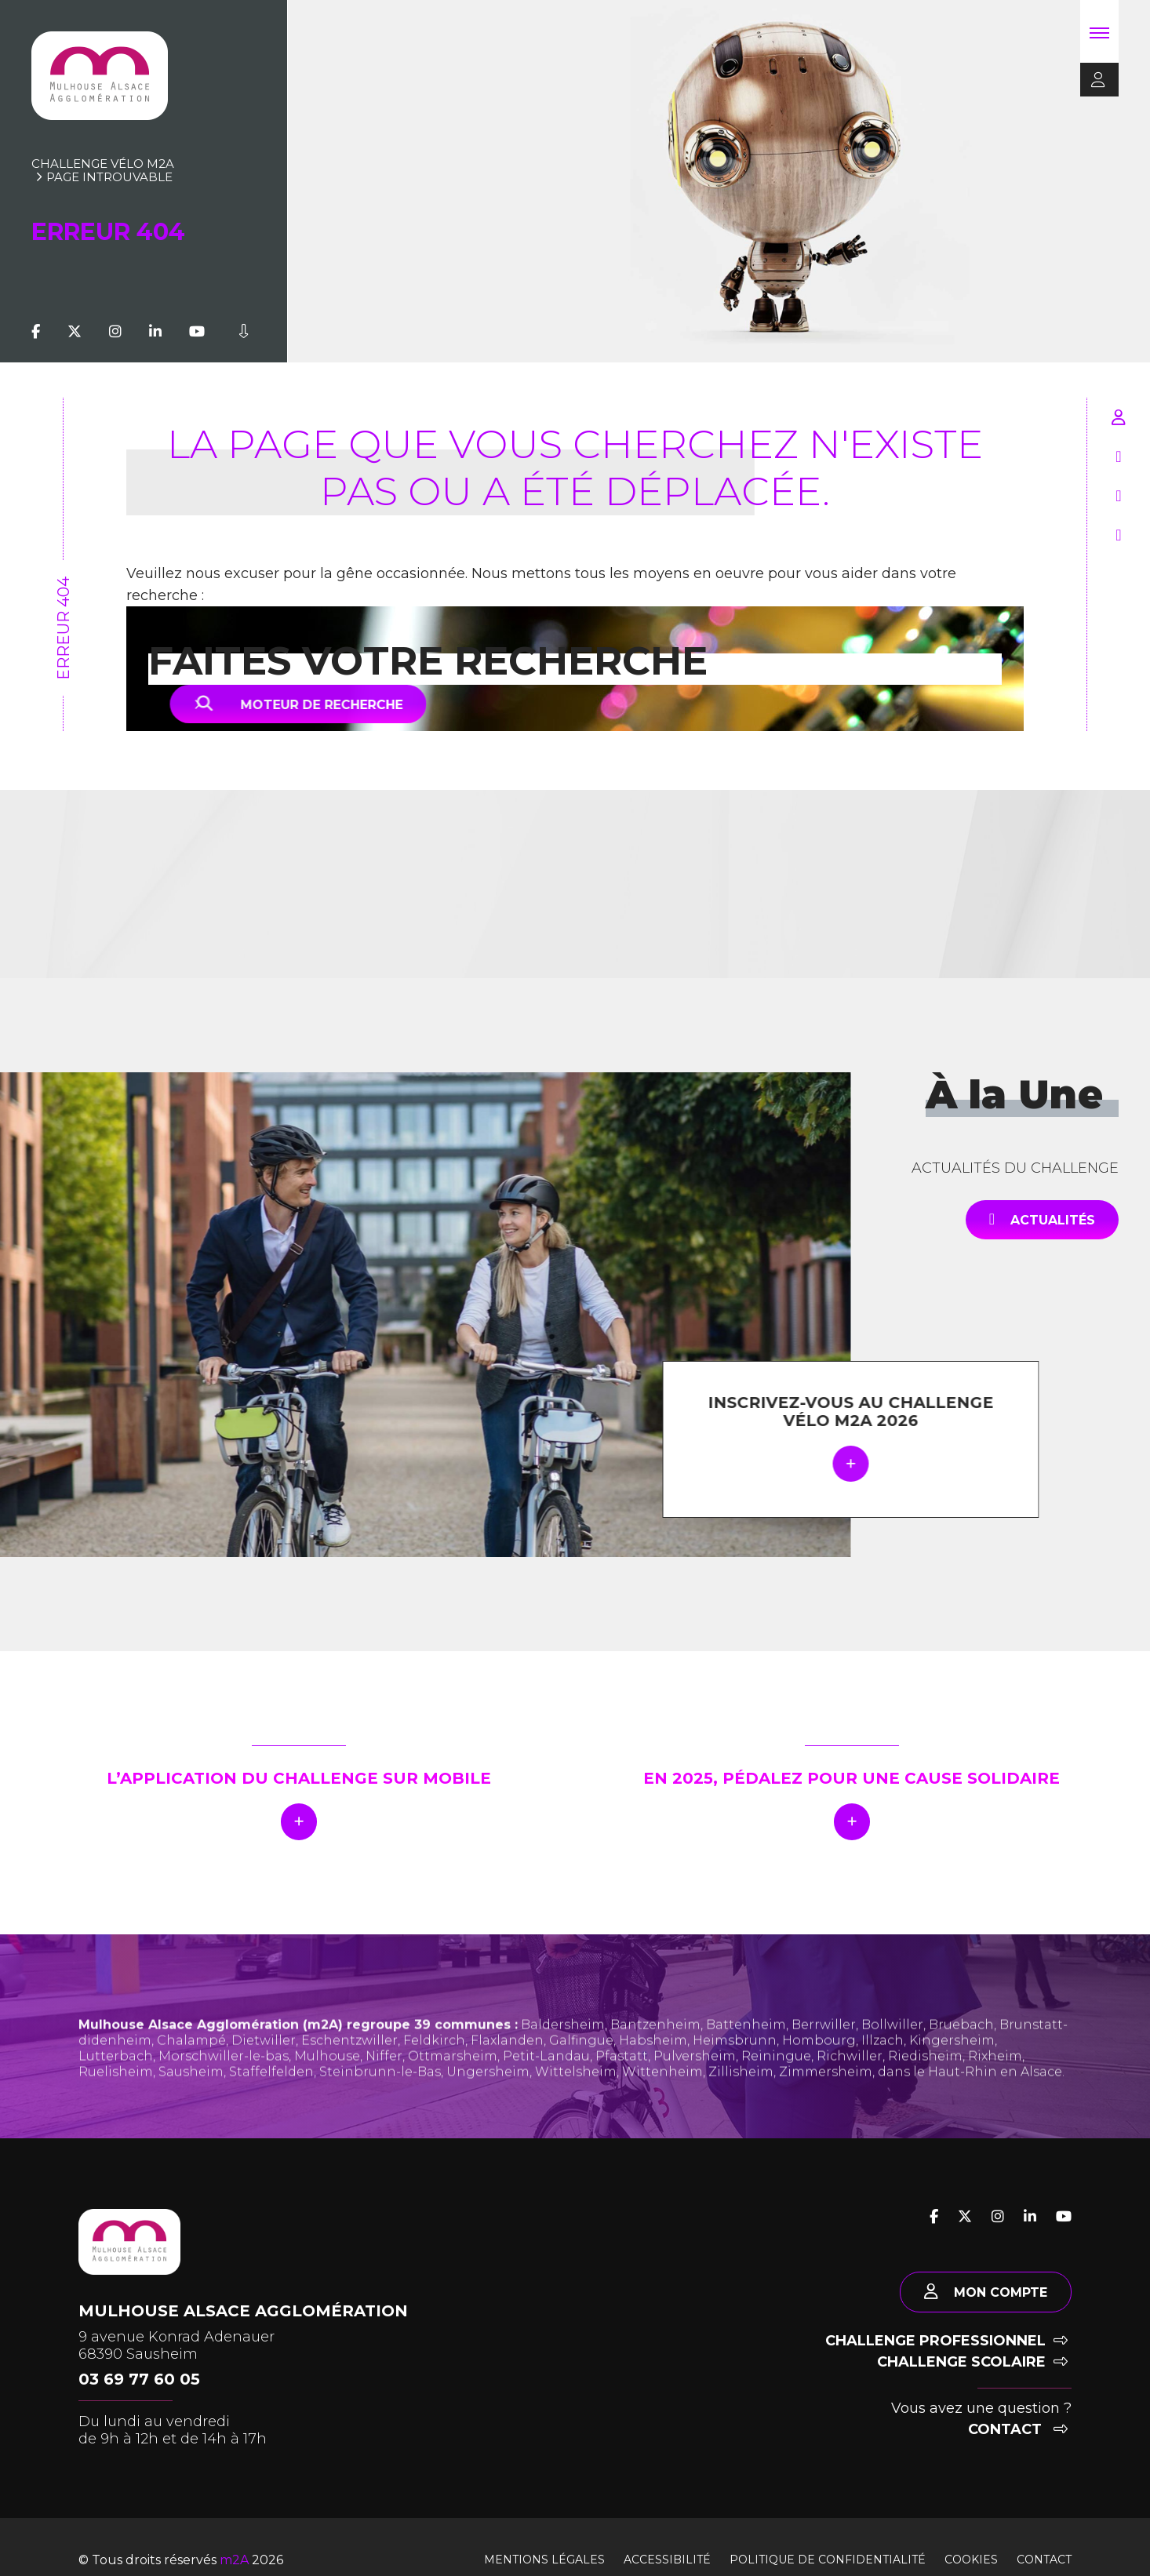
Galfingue (581, 2069)
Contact (1018, 2429)
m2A (234, 2559)
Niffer (384, 2085)
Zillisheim (740, 2101)
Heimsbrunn (735, 2069)
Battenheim (746, 2054)
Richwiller (850, 2085)
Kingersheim (952, 2069)
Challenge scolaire (972, 2361)
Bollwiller (892, 2054)
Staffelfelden (271, 2101)
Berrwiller (824, 2054)
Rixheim (995, 2085)
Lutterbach (115, 2085)
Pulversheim (694, 2085)
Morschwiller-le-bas (223, 2085)
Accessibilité (667, 2559)
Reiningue (776, 2085)
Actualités (1042, 1219)
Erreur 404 (63, 628)
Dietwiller (263, 2069)
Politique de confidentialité (828, 2559)
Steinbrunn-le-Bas (380, 2101)
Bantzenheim (655, 2054)
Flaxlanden (507, 2069)
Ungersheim (488, 2101)
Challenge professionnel (946, 2340)
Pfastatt (621, 2085)
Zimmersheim (825, 2101)
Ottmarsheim (452, 2085)
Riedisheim (925, 2085)
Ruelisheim (115, 2101)
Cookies (971, 2559)
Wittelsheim (576, 2101)
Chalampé (191, 2069)
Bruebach (961, 2054)
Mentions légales (544, 2559)
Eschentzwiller (349, 2069)
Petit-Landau (546, 2085)
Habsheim (653, 2069)
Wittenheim (662, 2101)
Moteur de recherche (316, 704)
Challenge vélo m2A (102, 163)
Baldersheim (563, 2054)
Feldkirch (434, 2069)
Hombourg (819, 2069)
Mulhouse (327, 2085)
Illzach (882, 2069)
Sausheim (191, 2101)
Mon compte (985, 2291)
